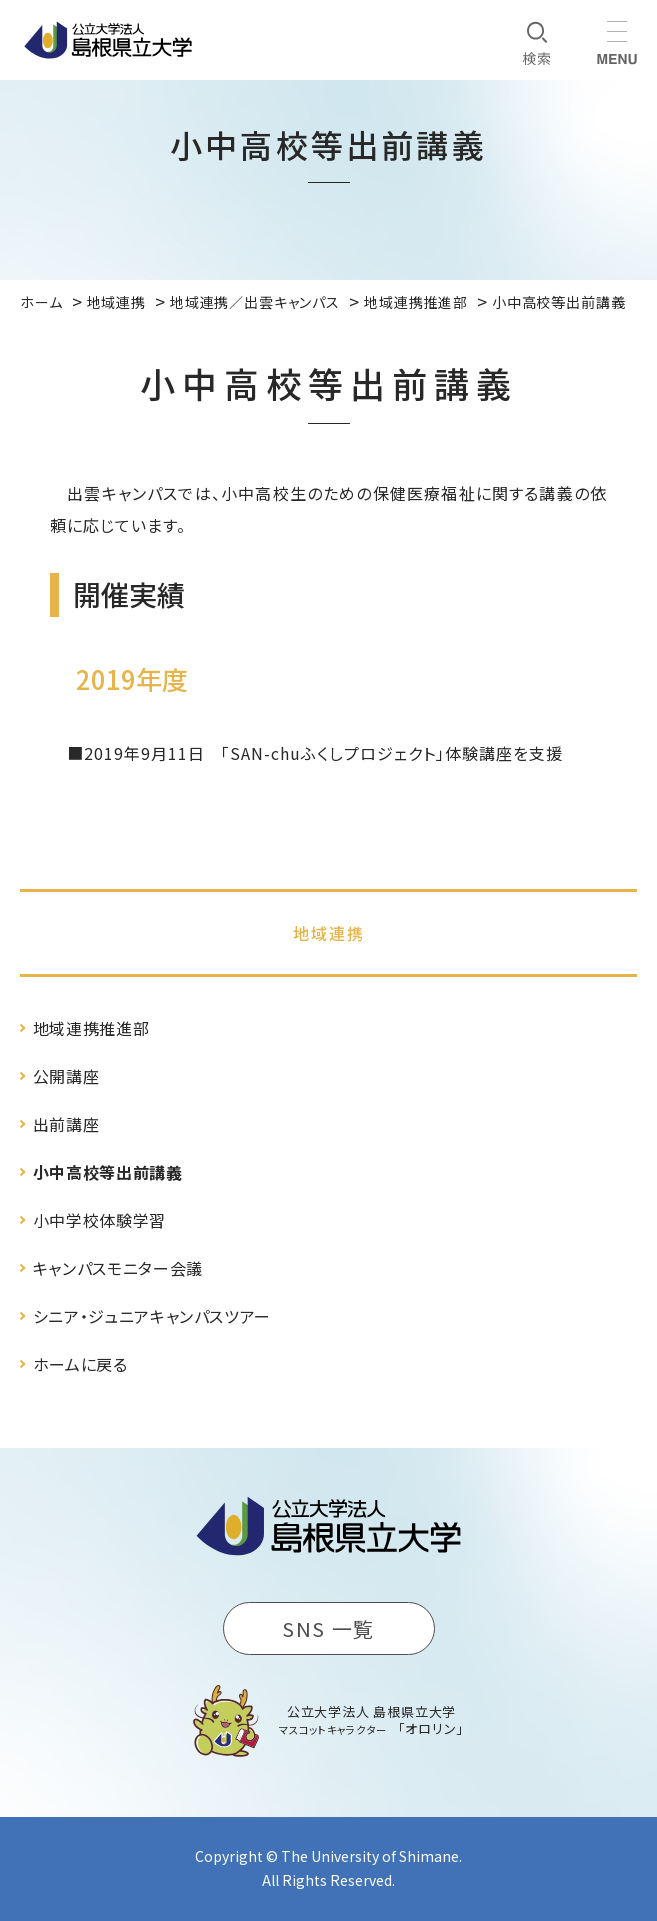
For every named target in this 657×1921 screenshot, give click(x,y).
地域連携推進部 (91, 1028)
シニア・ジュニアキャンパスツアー (152, 1316)
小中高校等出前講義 (108, 1172)
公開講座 (66, 1076)
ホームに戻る (80, 1364)
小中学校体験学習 (99, 1220)
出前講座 (66, 1124)
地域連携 (329, 933)
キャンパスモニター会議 (118, 1268)
